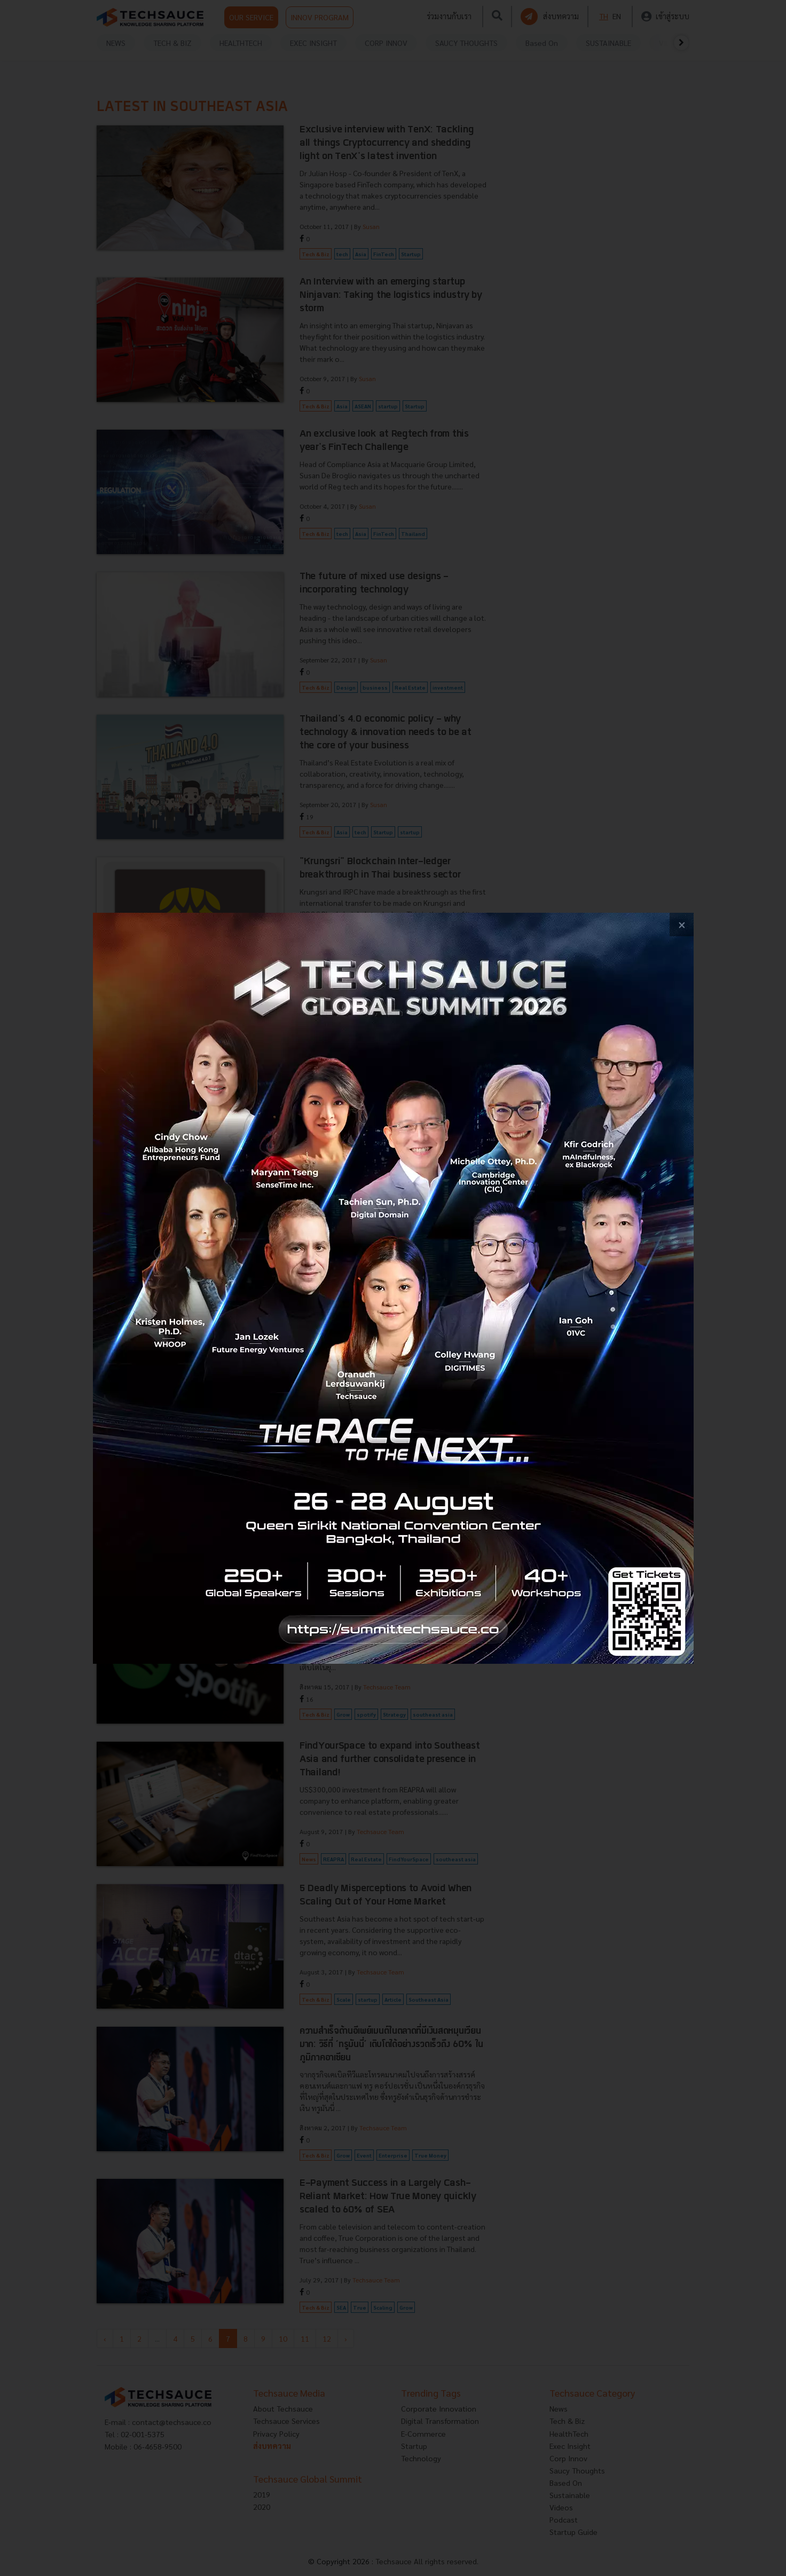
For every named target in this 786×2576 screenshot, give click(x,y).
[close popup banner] (682, 925)
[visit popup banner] (393, 1288)
